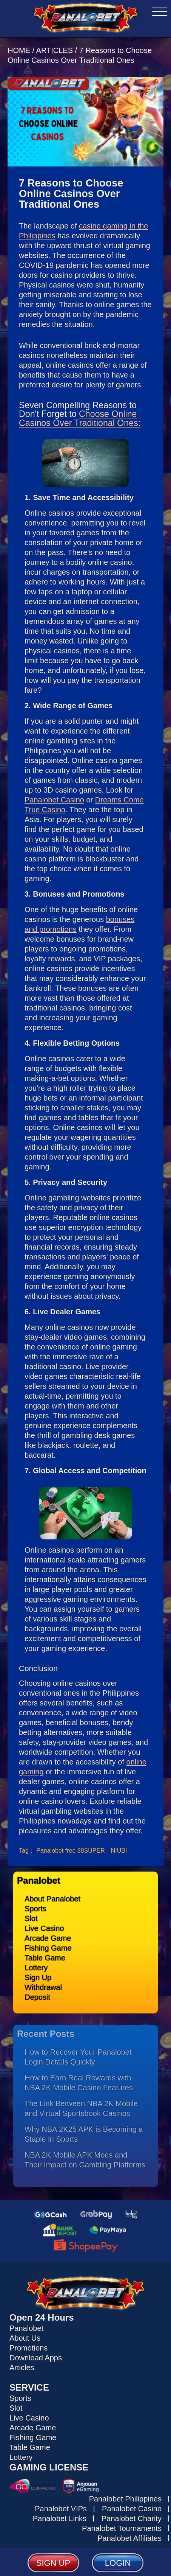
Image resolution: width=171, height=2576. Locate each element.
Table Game (45, 1958)
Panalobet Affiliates (129, 2538)
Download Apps (35, 2358)
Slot (31, 1918)
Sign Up (38, 1977)
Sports (35, 1908)
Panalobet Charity (132, 2518)
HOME (20, 50)
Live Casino (44, 1928)
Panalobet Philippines (125, 2499)
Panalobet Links (59, 2518)
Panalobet (26, 2328)
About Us (24, 2338)
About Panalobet (52, 1899)
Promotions (28, 2348)
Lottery (36, 1967)
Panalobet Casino (54, 800)
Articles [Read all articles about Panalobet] (21, 2367)
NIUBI (119, 1850)
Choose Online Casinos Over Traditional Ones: (79, 418)
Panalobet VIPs (61, 2508)
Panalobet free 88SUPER (70, 1850)
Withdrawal (43, 1987)
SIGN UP (53, 2562)
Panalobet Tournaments (122, 2528)
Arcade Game (48, 1938)
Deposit (37, 1997)
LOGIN (118, 2562)
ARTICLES (54, 50)
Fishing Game (48, 1948)
